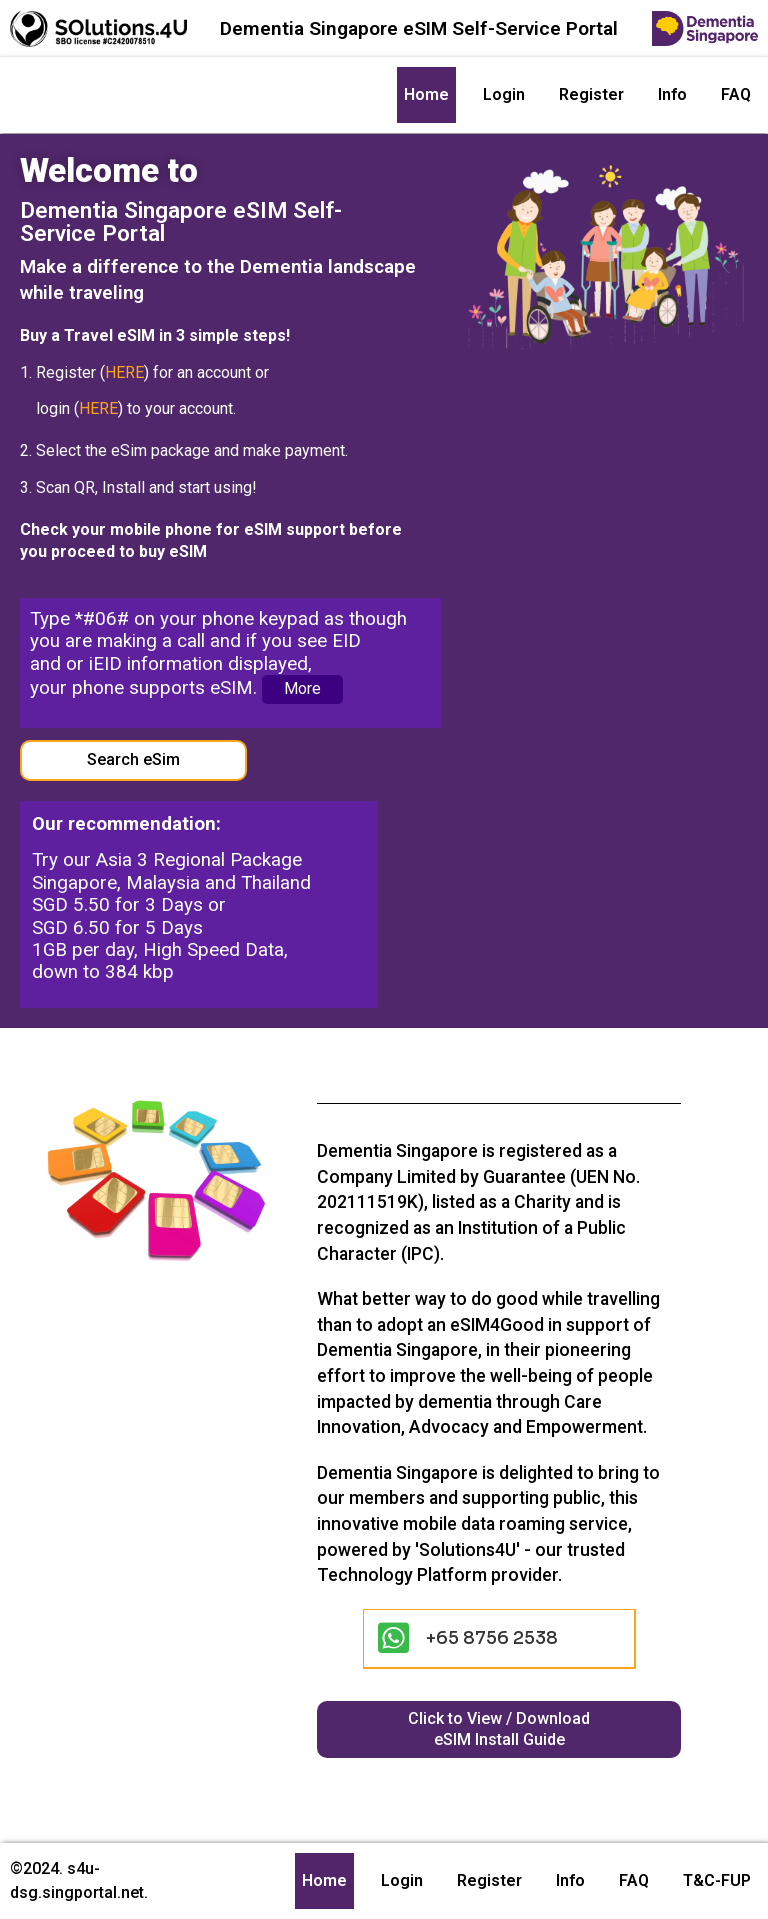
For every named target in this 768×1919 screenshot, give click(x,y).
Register (591, 94)
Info (672, 94)
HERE (124, 372)
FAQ (736, 94)
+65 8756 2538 (492, 1638)
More (302, 688)
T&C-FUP (717, 1880)
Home (426, 94)
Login (504, 94)
